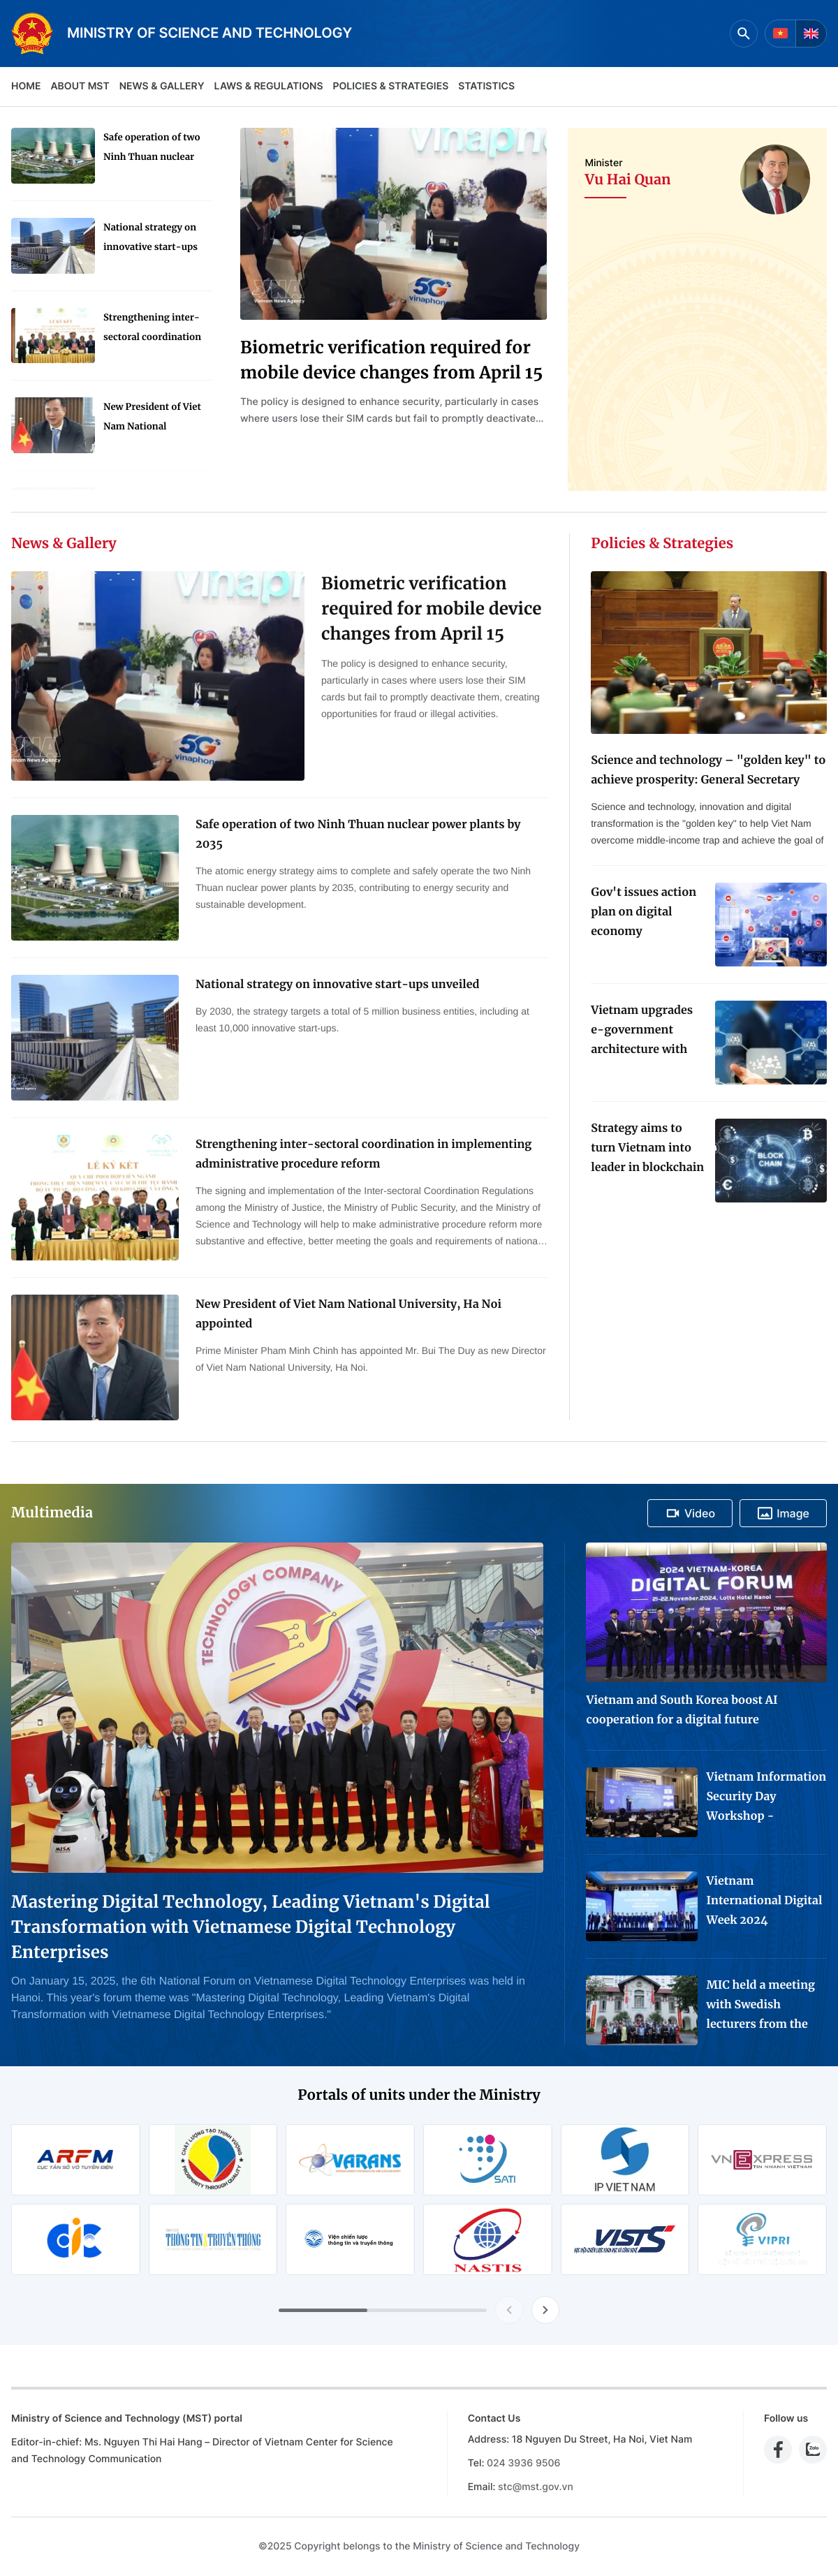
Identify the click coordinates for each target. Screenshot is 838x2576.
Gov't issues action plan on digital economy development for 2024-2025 (643, 913)
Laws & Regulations (268, 86)
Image (783, 1513)
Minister (603, 163)
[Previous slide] (509, 2310)
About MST (79, 86)
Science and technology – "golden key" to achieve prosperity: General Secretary (708, 770)
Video (690, 1513)
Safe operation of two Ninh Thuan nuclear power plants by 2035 (151, 149)
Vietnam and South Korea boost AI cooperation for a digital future (681, 1710)
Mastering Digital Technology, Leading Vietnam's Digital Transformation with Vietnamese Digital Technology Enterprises (250, 1927)
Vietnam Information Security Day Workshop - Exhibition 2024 (766, 1798)
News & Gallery (162, 86)
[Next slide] (545, 2310)
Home (26, 86)
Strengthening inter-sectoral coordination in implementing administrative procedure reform (152, 329)
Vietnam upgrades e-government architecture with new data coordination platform (642, 1031)
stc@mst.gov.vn (535, 2487)
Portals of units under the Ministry (418, 2095)
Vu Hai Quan (627, 180)
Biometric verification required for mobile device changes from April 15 (391, 360)
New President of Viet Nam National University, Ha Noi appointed (152, 418)
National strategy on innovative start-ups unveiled (150, 239)
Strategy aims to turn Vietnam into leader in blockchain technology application (647, 1149)
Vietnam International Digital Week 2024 (764, 1900)
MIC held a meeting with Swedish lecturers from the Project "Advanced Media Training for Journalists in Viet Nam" (760, 2006)
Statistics (486, 86)
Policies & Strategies (390, 86)
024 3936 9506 (523, 2463)
